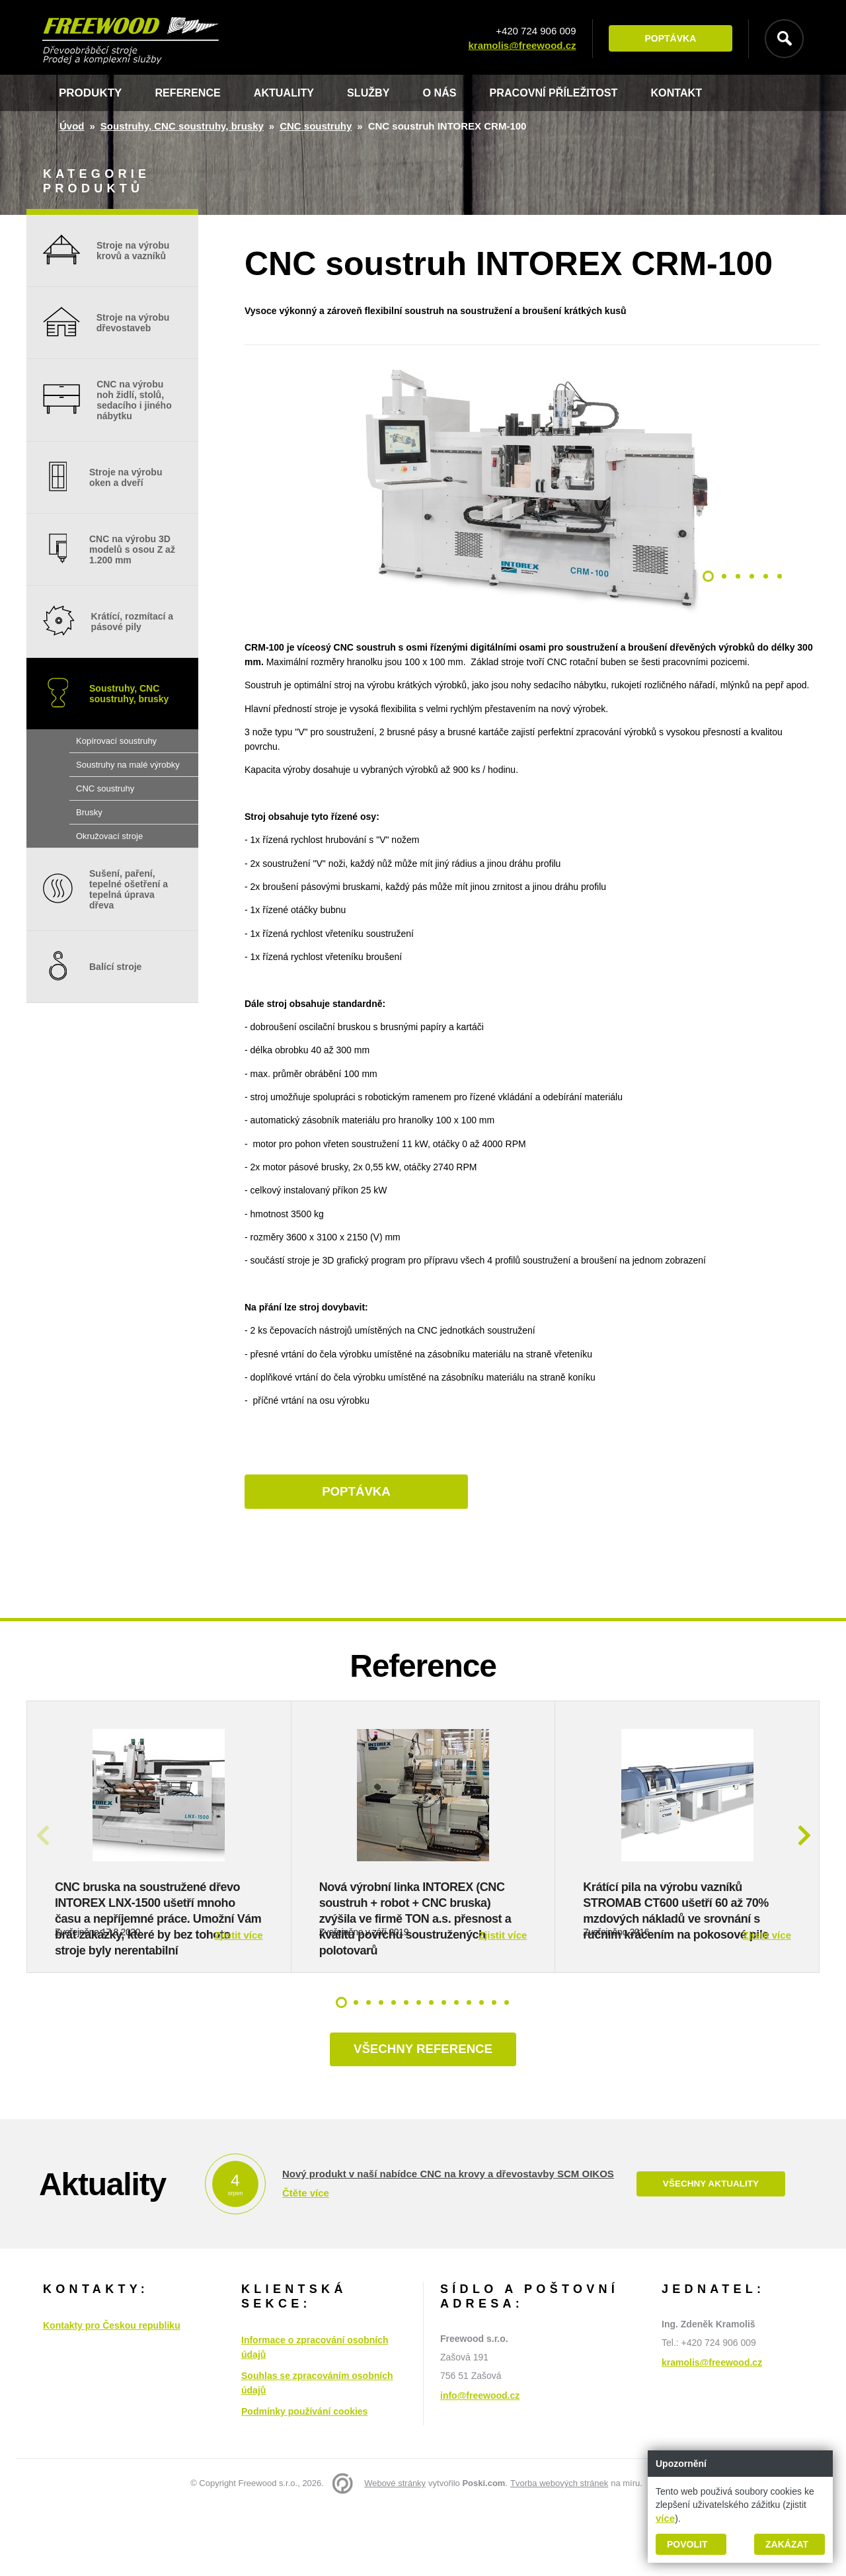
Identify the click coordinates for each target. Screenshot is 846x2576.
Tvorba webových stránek (559, 2551)
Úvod (72, 126)
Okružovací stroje (109, 836)
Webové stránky (395, 2551)
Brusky (89, 812)
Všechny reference (422, 2116)
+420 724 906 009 (532, 31)
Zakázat (786, 2544)
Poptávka (667, 39)
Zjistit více (238, 2000)
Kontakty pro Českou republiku (111, 2393)
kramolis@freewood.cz (518, 46)
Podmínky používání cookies (304, 2479)
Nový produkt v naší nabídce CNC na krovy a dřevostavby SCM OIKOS (448, 2241)
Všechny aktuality (710, 2252)
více (665, 2518)
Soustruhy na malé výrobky (128, 765)
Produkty (90, 93)
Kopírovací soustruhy (116, 741)
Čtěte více (305, 2260)
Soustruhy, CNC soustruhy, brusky (182, 126)
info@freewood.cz (479, 2463)
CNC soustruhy (316, 126)
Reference (189, 93)
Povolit (687, 2544)
